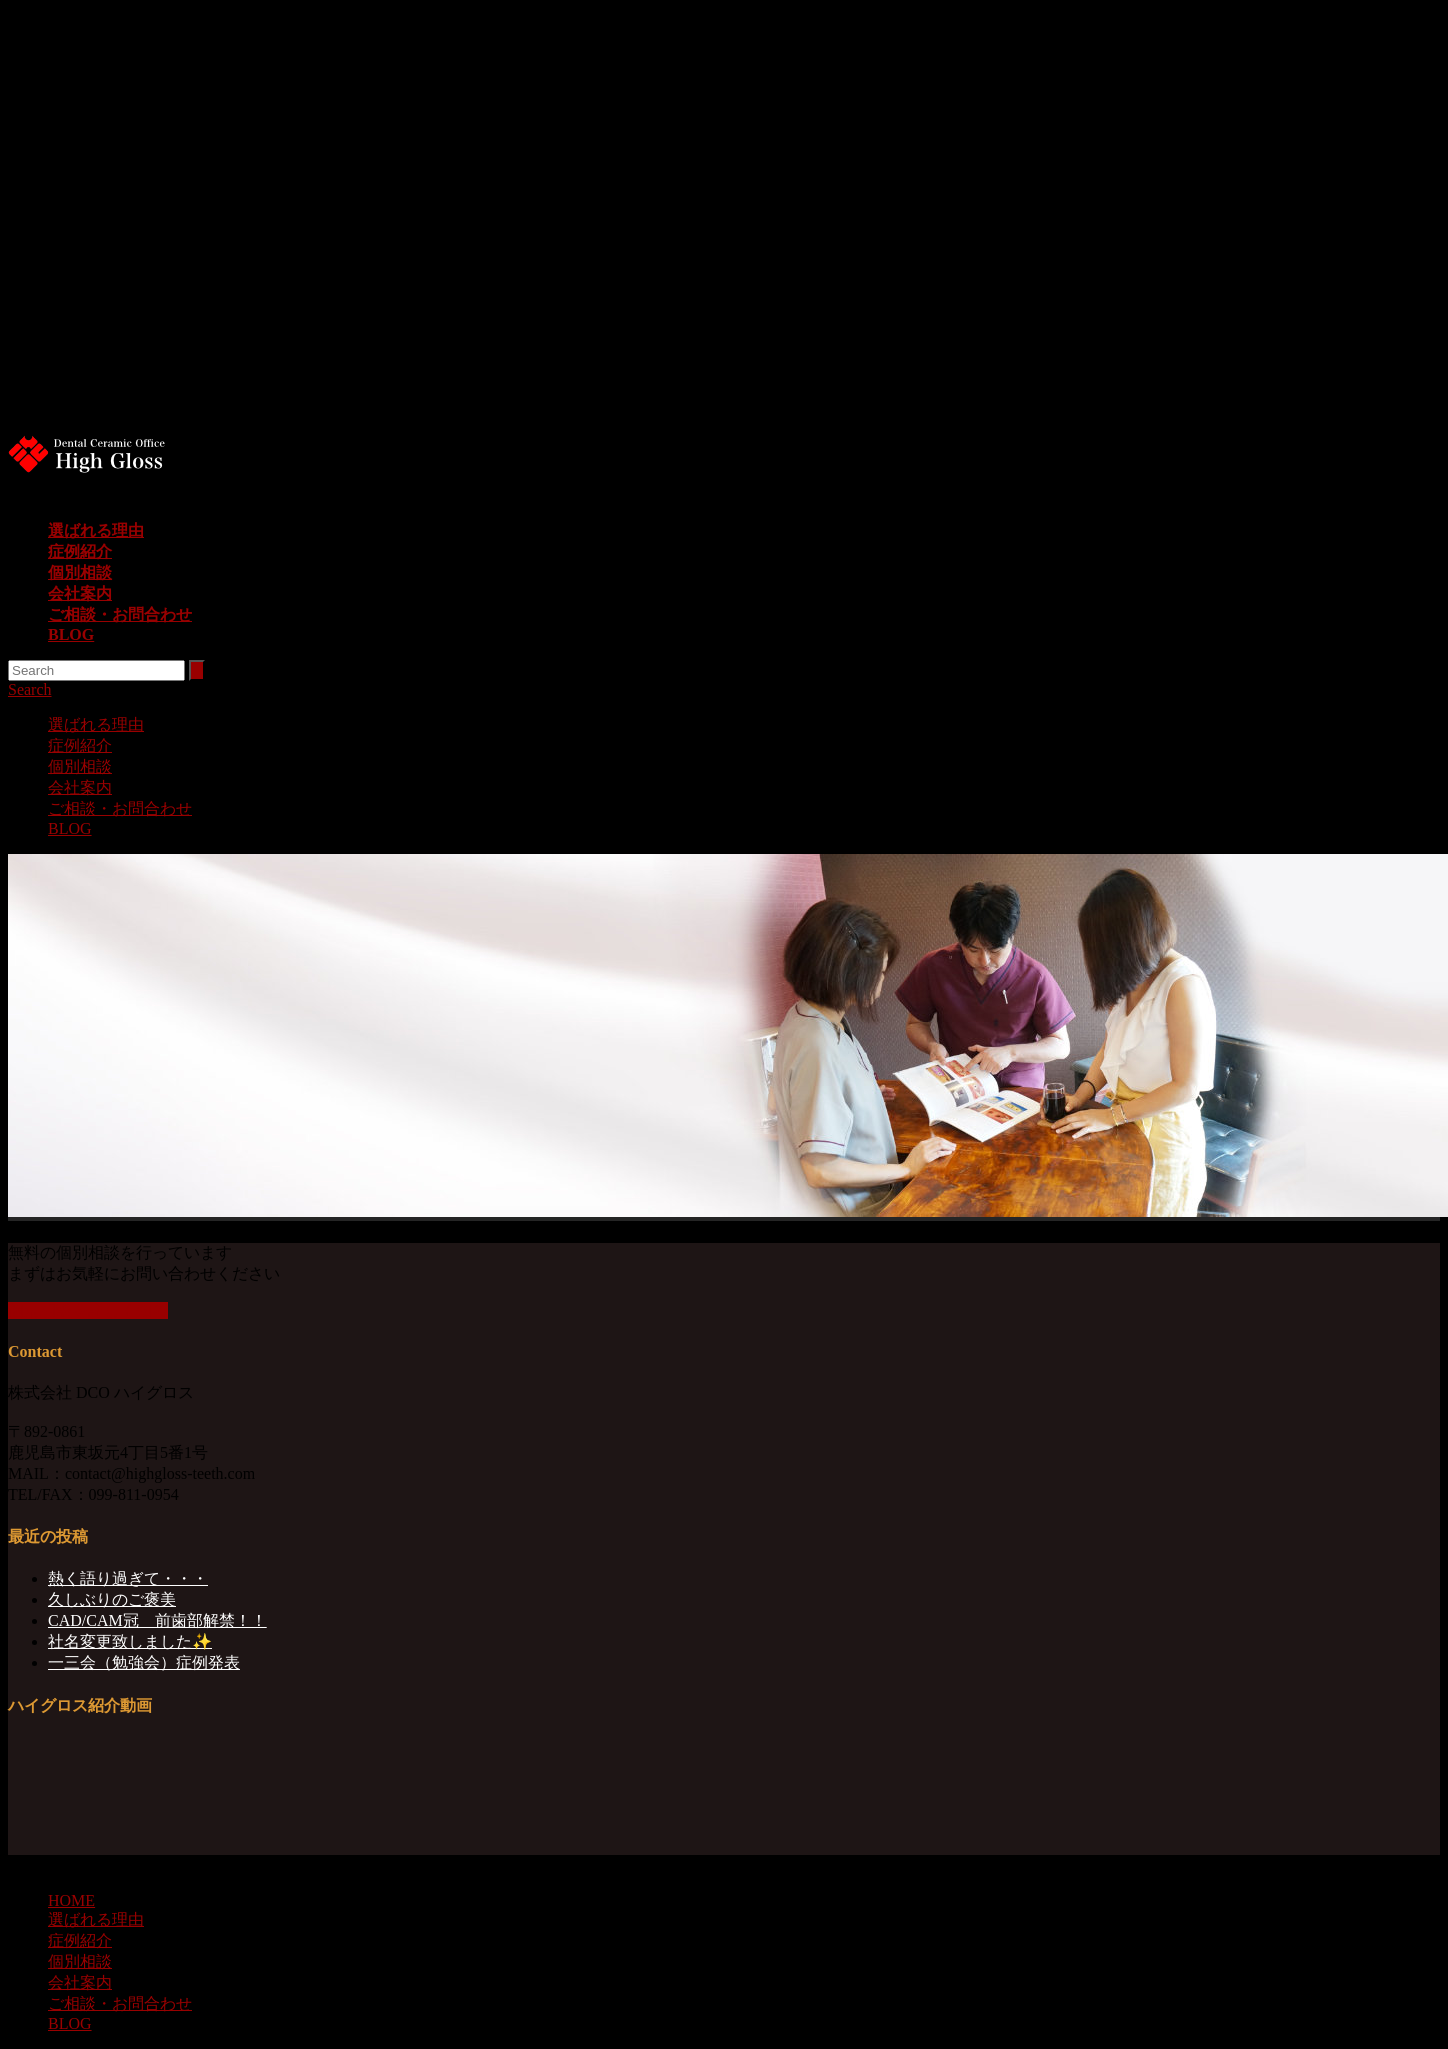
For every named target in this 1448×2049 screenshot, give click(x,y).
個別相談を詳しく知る (88, 1310)
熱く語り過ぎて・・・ (128, 1578)
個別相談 (80, 572)
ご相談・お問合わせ (120, 614)
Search (30, 689)
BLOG (71, 634)
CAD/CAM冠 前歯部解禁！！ (157, 1620)
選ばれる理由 (96, 530)
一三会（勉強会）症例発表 (144, 1662)
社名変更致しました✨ (130, 1641)
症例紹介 (80, 551)
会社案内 (80, 593)
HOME (71, 1900)
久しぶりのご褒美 (112, 1599)
